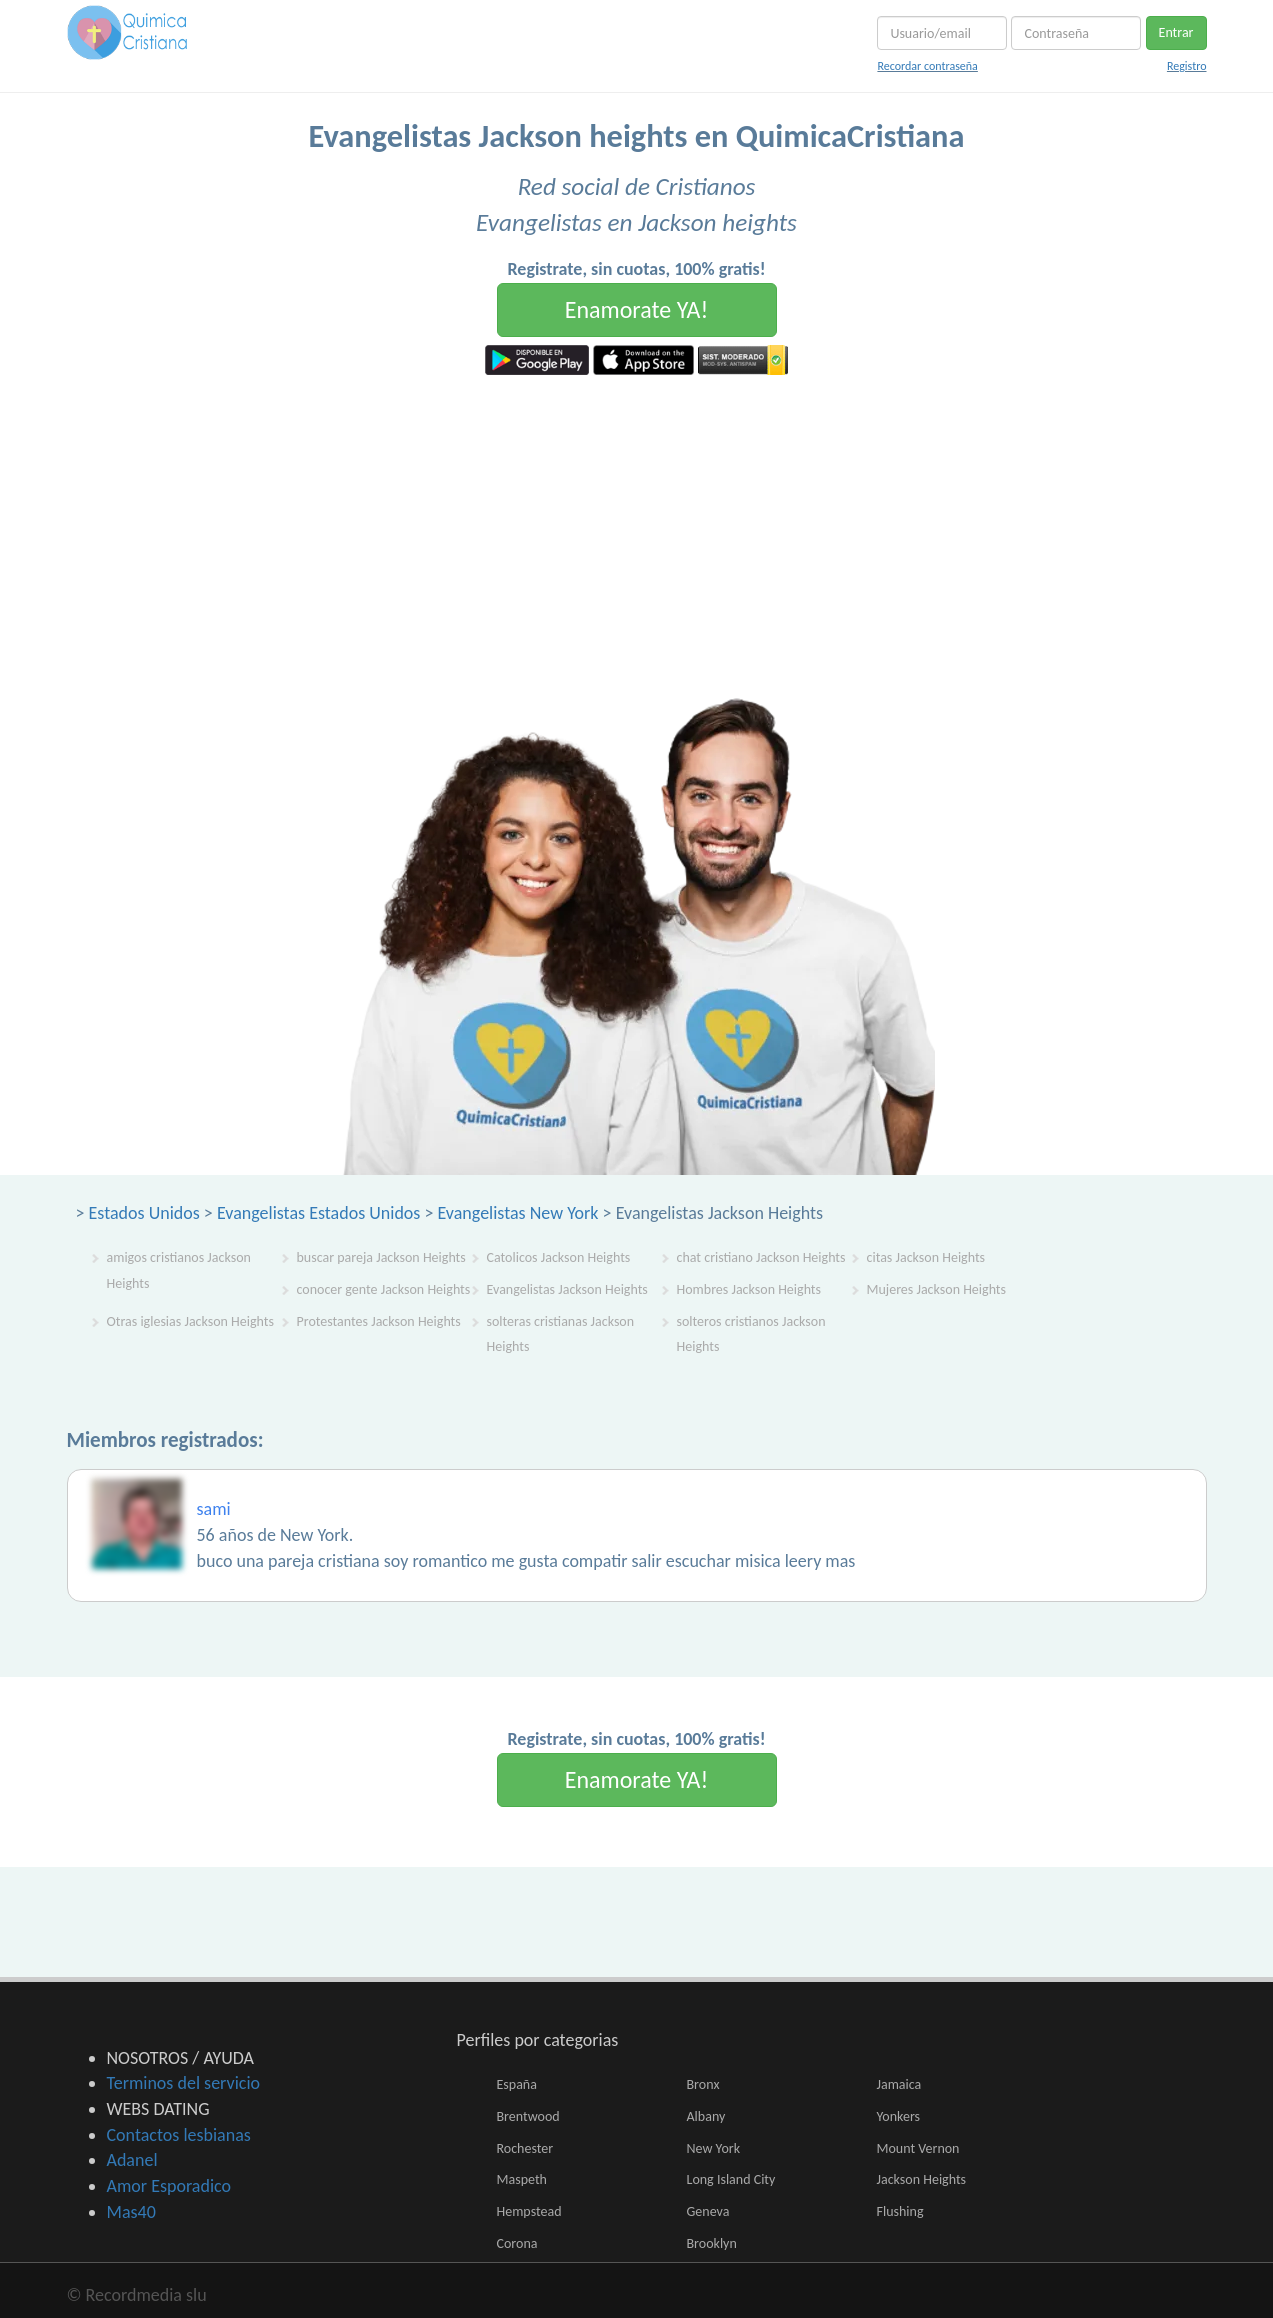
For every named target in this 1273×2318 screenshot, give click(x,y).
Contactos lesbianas (179, 2135)
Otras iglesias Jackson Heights (191, 1321)
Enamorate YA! (637, 309)
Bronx (703, 2084)
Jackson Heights (922, 2179)
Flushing (900, 2211)
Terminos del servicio (184, 2083)
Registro (1187, 66)
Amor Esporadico (169, 2186)
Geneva (708, 2211)
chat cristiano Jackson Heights (761, 1257)
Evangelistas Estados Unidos (318, 1213)
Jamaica (899, 2084)
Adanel (132, 2160)
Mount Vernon (918, 2148)
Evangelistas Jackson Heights (567, 1289)
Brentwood (528, 2116)
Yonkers (899, 2116)
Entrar (1176, 32)
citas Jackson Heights (926, 1257)
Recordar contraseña (927, 66)
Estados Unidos (144, 1213)
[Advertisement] (637, 525)
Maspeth (522, 2179)
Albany (706, 2116)
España (517, 2084)
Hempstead (529, 2211)
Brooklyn (712, 2243)
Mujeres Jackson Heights (937, 1289)
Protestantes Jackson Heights (379, 1321)
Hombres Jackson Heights (749, 1289)
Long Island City (731, 2179)
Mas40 (131, 2212)
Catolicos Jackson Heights (559, 1257)
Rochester (525, 2148)
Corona (517, 2243)
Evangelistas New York (518, 1213)
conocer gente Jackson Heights (384, 1289)
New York (714, 2148)
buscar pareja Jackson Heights (381, 1257)
